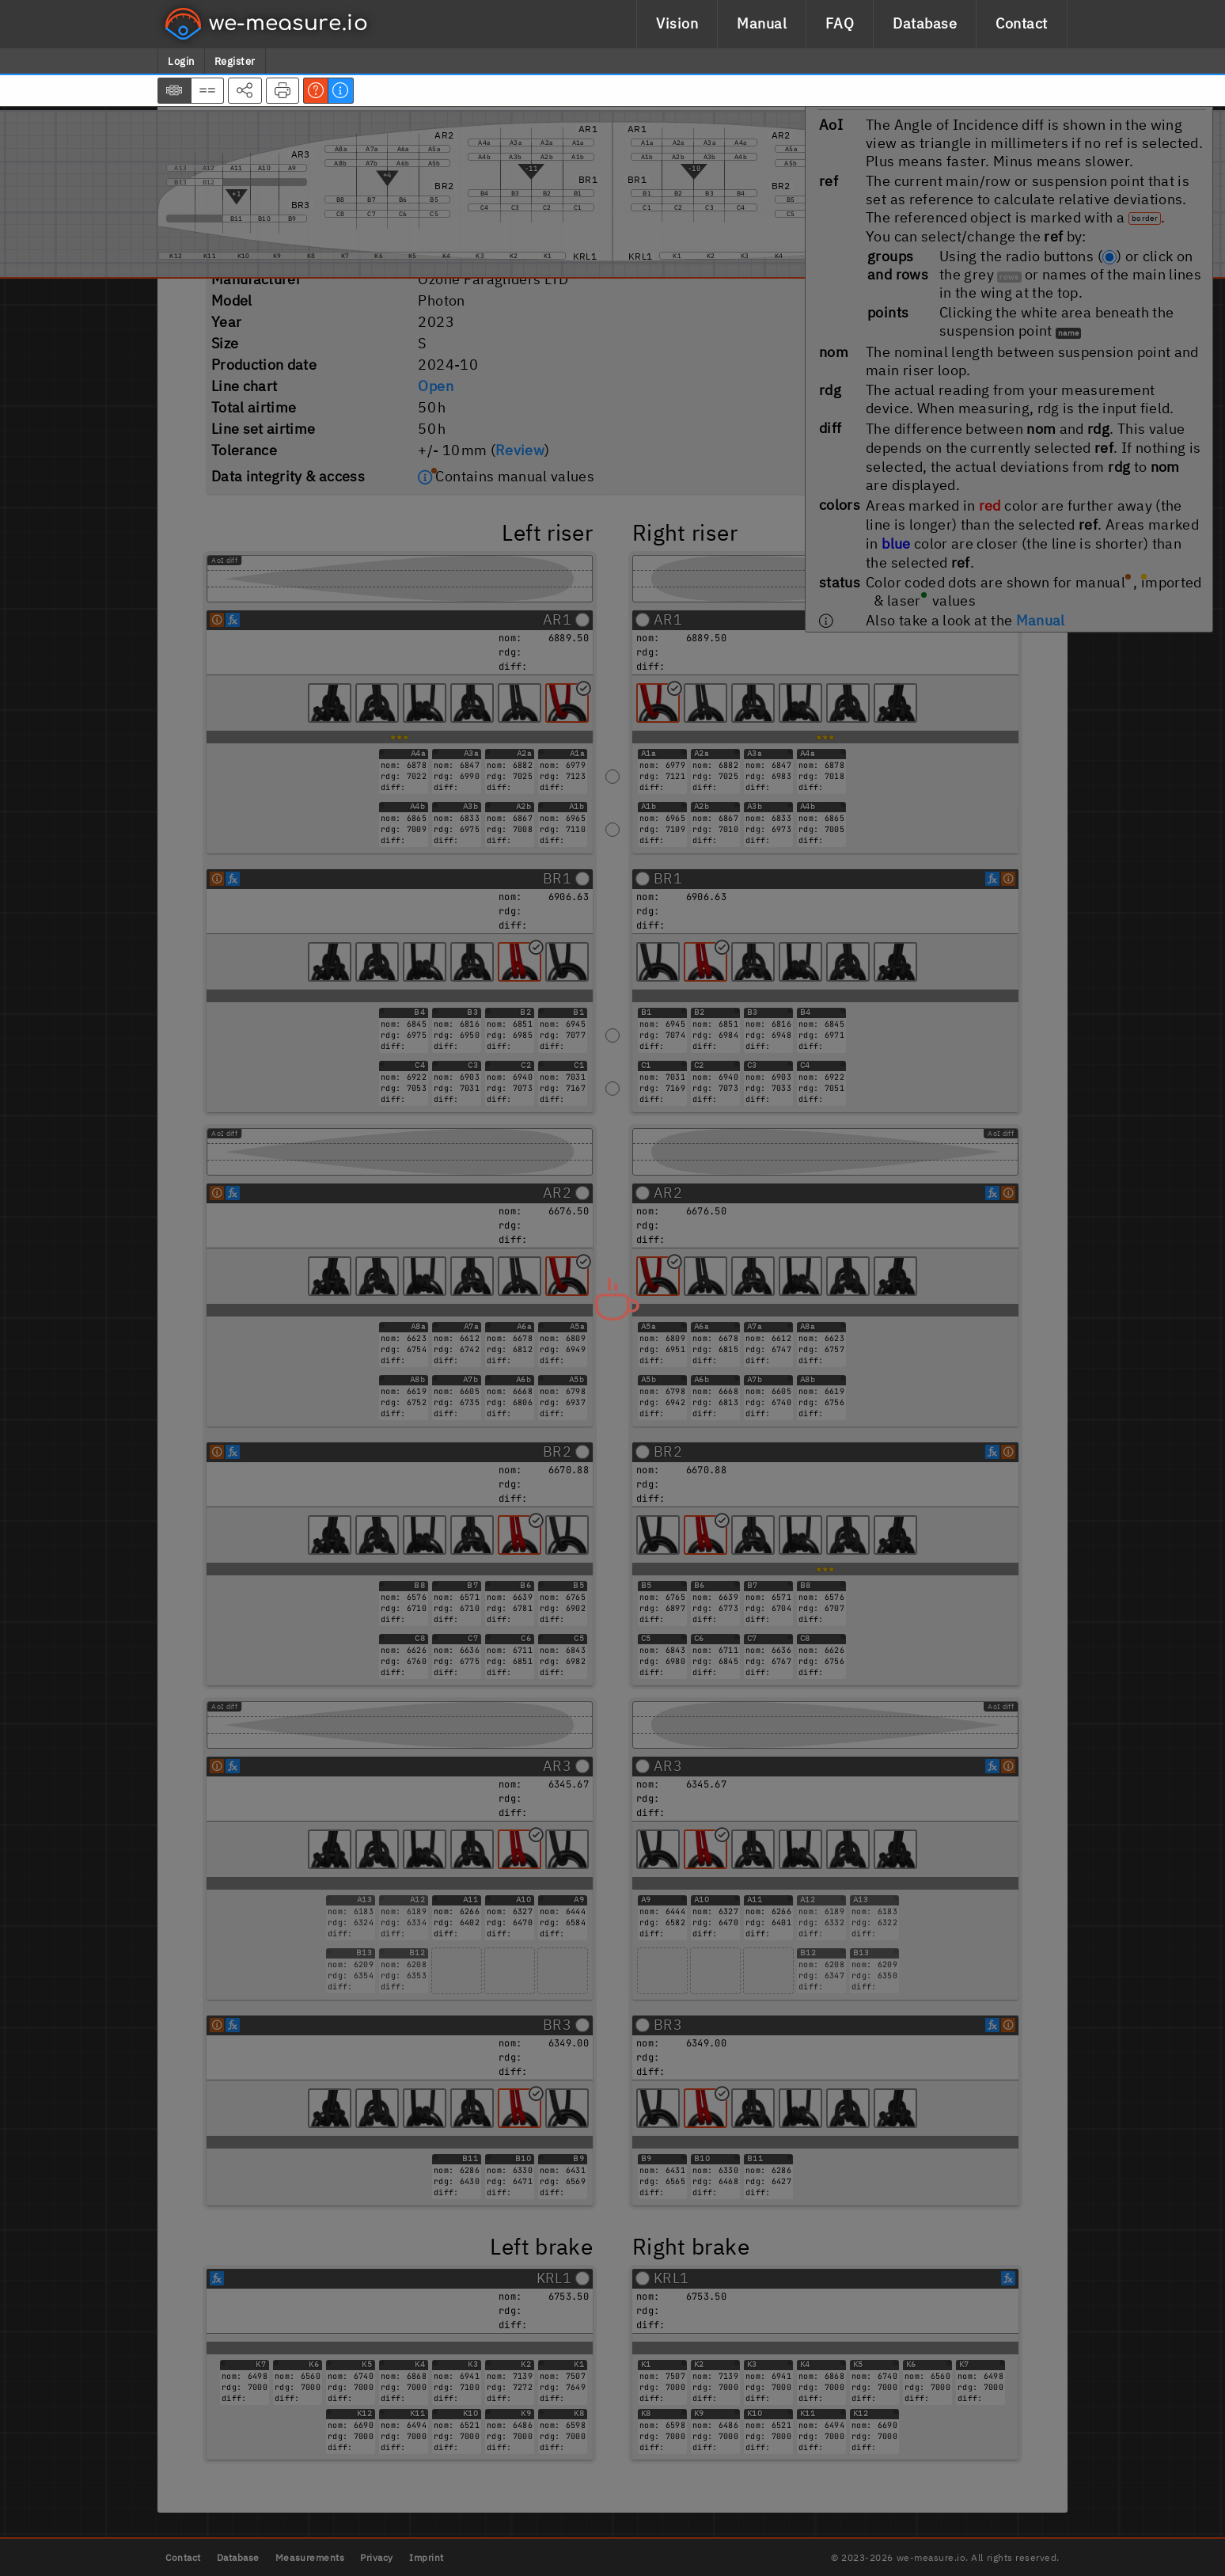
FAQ (839, 23)
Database (925, 23)
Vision (677, 23)
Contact (1022, 23)
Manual (762, 23)
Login (181, 61)
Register (235, 61)
